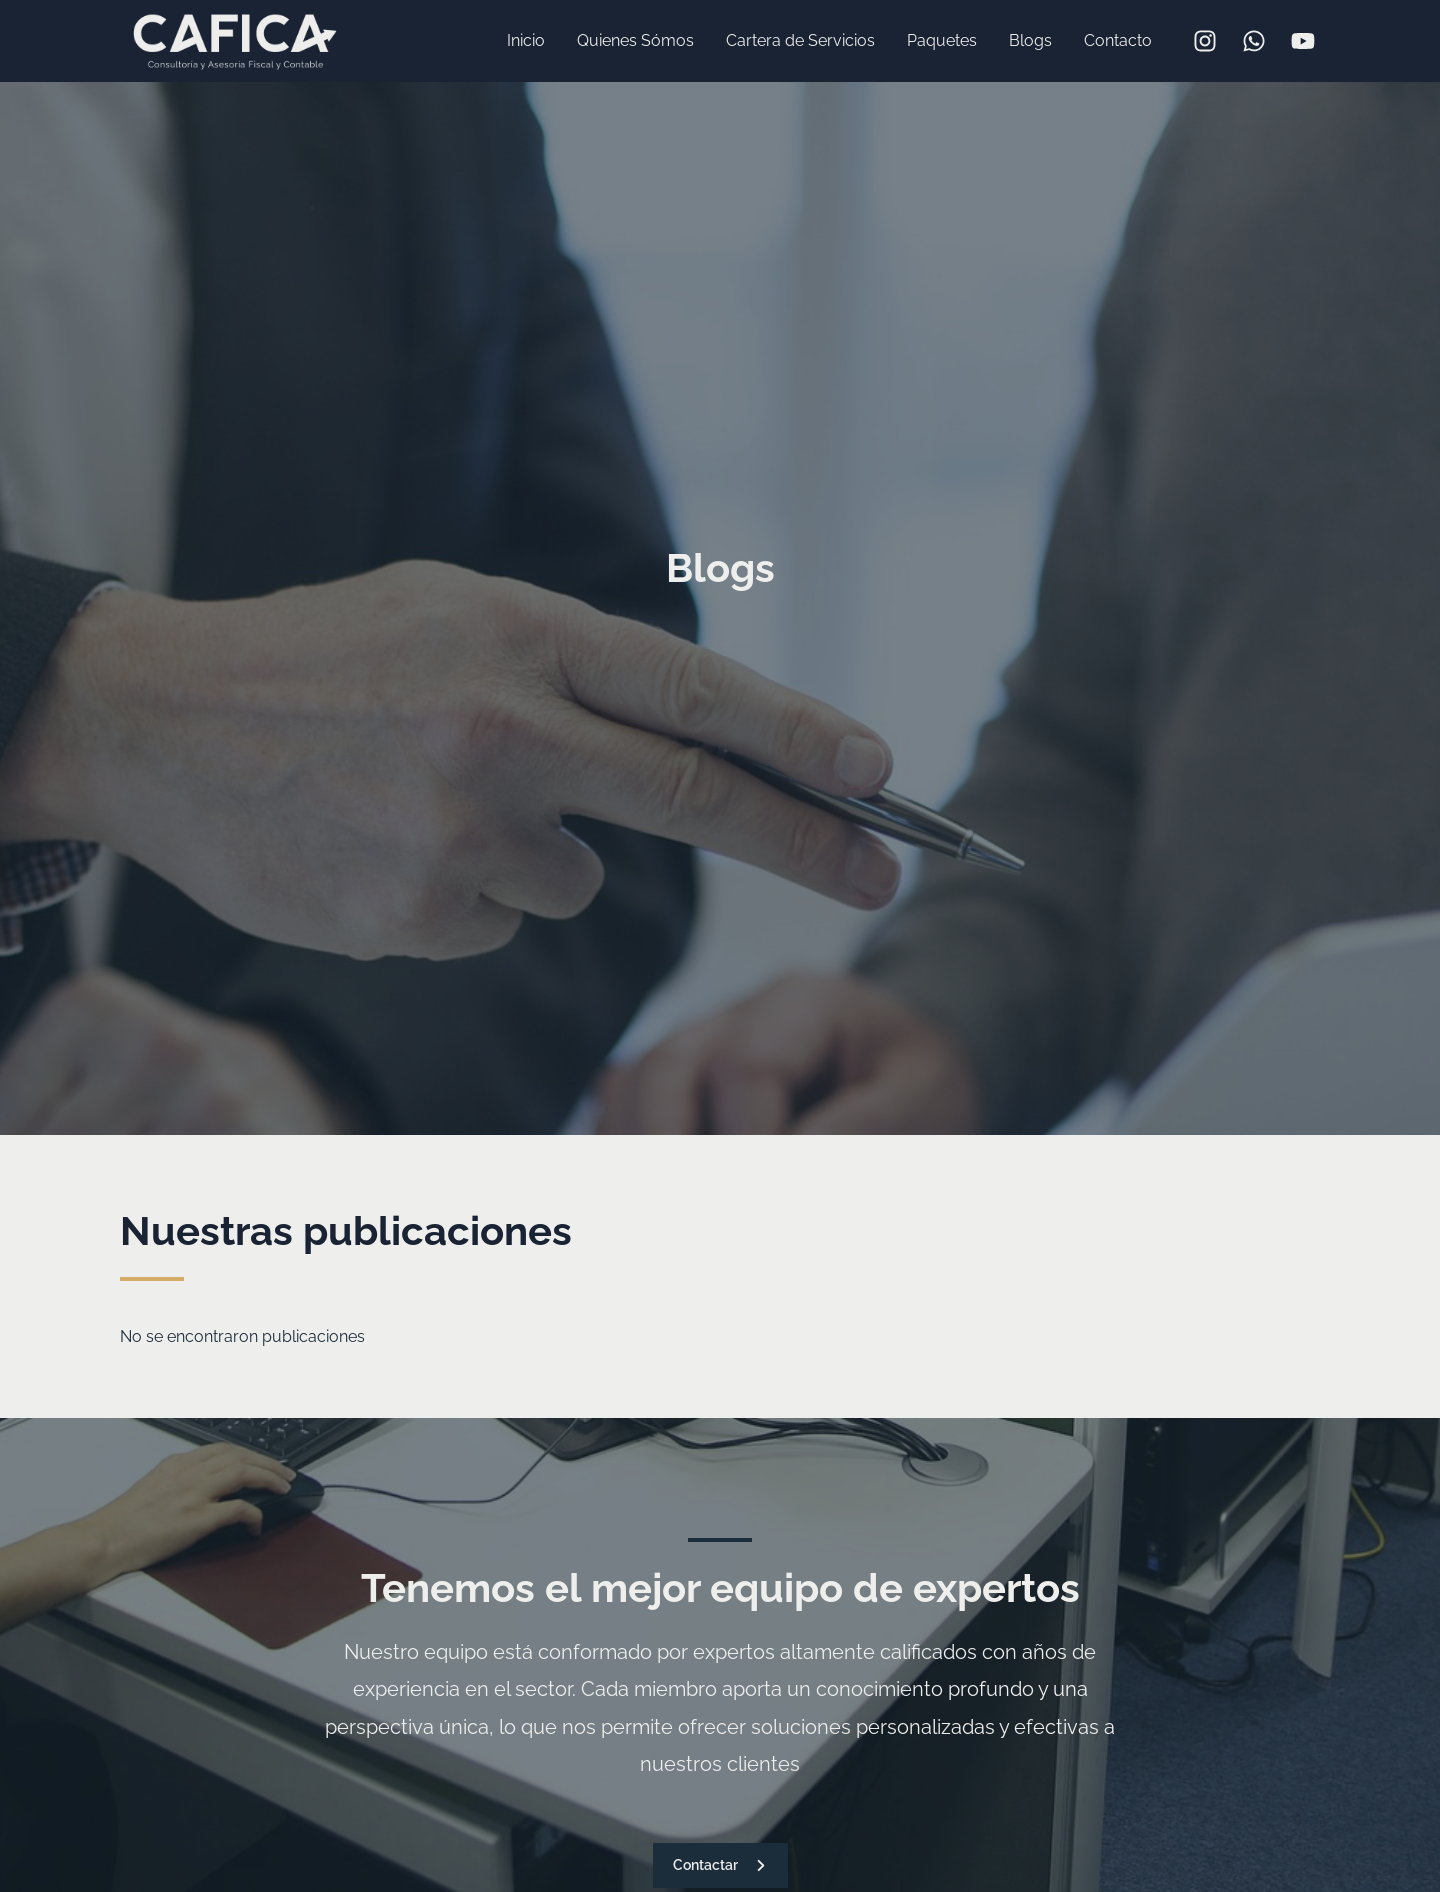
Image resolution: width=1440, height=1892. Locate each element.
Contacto (1118, 40)
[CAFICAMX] (235, 39)
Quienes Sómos (635, 40)
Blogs (1030, 40)
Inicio (526, 40)
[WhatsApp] (1254, 41)
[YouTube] (1303, 41)
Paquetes (942, 40)
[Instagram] (1205, 41)
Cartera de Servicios (800, 40)
